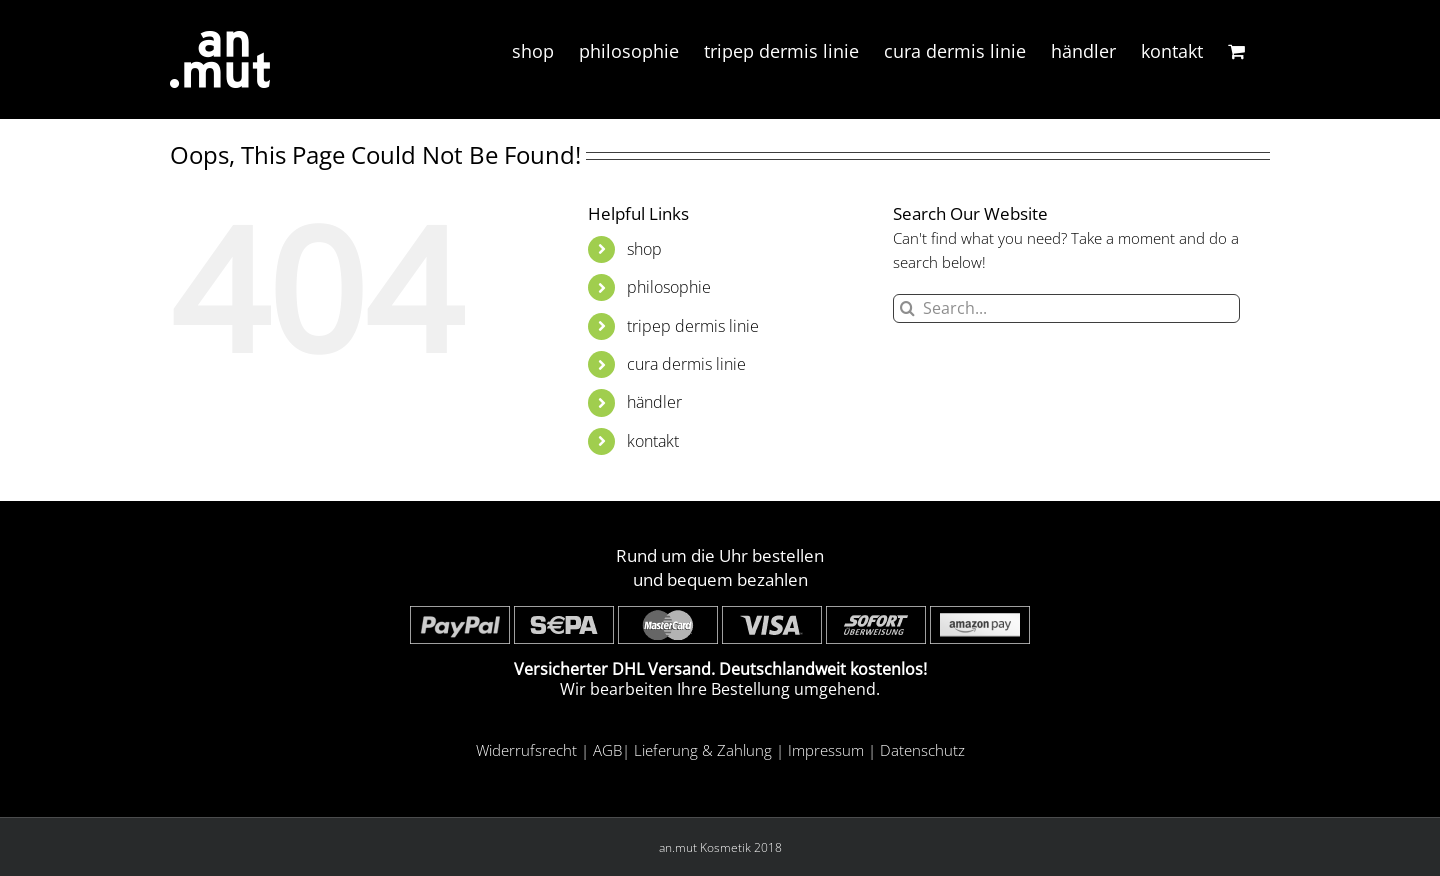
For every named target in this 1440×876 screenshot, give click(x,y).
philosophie (669, 287)
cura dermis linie (686, 364)
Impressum (826, 750)
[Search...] (1066, 308)
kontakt (653, 441)
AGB (607, 750)
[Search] (907, 308)
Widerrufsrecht (526, 750)
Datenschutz (922, 750)
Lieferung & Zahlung (703, 750)
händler (654, 402)
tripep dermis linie (693, 326)
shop (644, 249)
